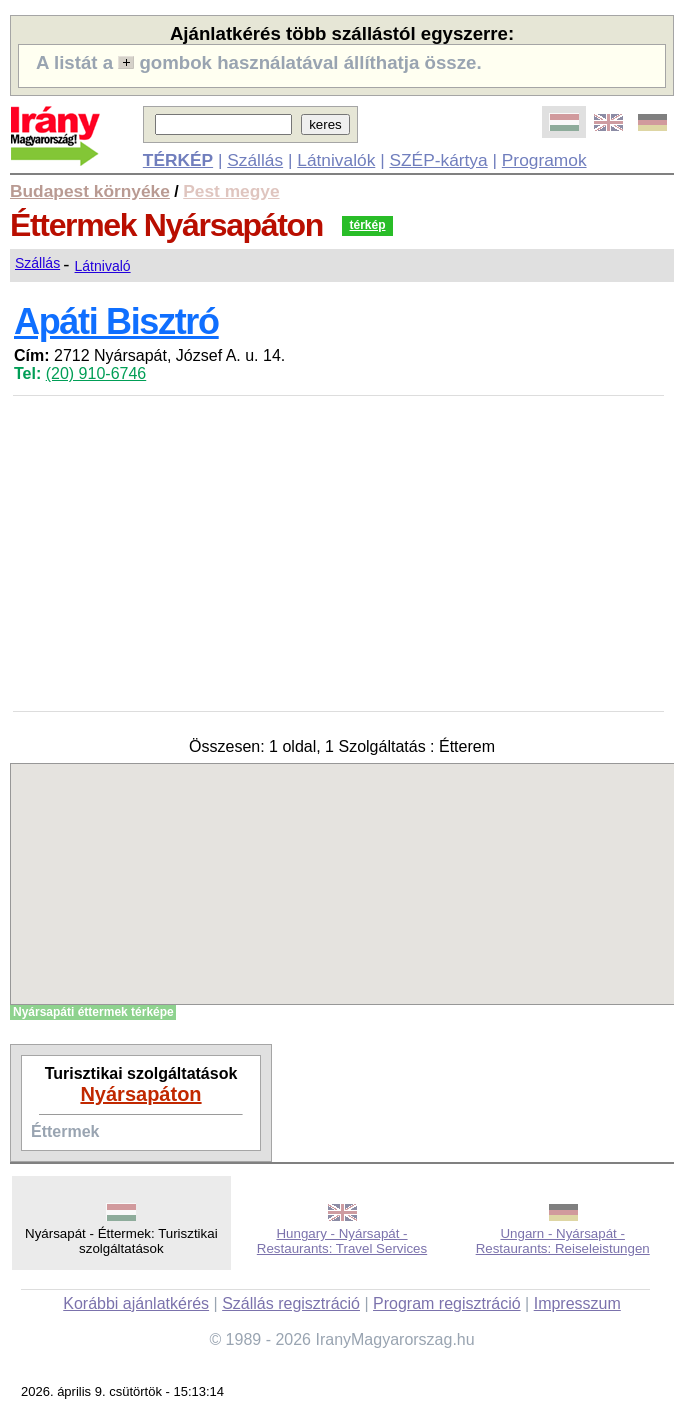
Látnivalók (336, 160)
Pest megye (231, 191)
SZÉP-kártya (438, 160)
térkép (367, 225)
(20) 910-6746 (96, 373)
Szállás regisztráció (291, 1303)
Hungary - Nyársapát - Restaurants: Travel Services (342, 1241)
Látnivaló (103, 266)
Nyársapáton (140, 1094)
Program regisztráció (447, 1303)
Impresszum (577, 1303)
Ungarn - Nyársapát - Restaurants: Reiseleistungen (563, 1241)
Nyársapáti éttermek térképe (93, 1012)
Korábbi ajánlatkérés (136, 1303)
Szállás (255, 160)
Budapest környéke (90, 191)
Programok (544, 160)
